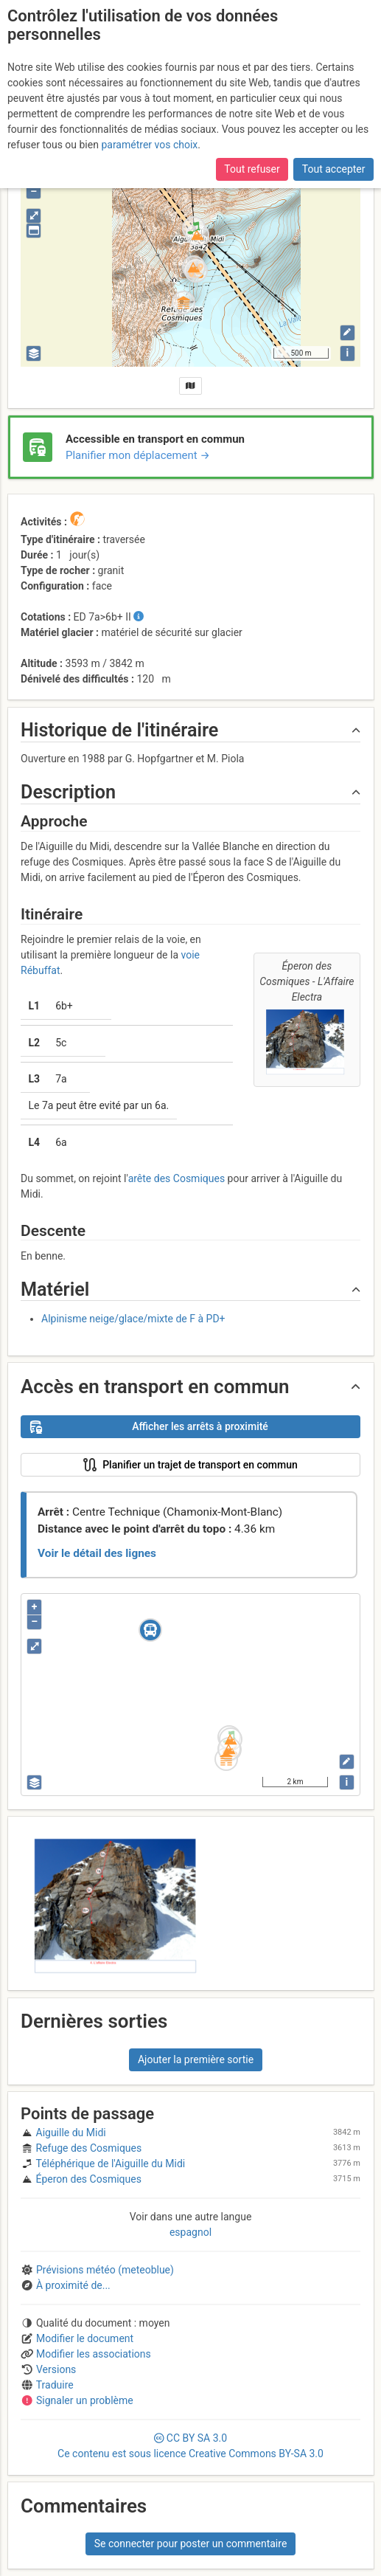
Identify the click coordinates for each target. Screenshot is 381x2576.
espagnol (190, 2232)
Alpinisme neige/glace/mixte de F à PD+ (133, 1319)
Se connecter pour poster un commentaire (190, 2543)
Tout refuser (251, 85)
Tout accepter (334, 85)
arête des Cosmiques (176, 1178)
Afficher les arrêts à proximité (148, 1427)
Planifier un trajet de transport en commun (164, 1464)
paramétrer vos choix (149, 61)
